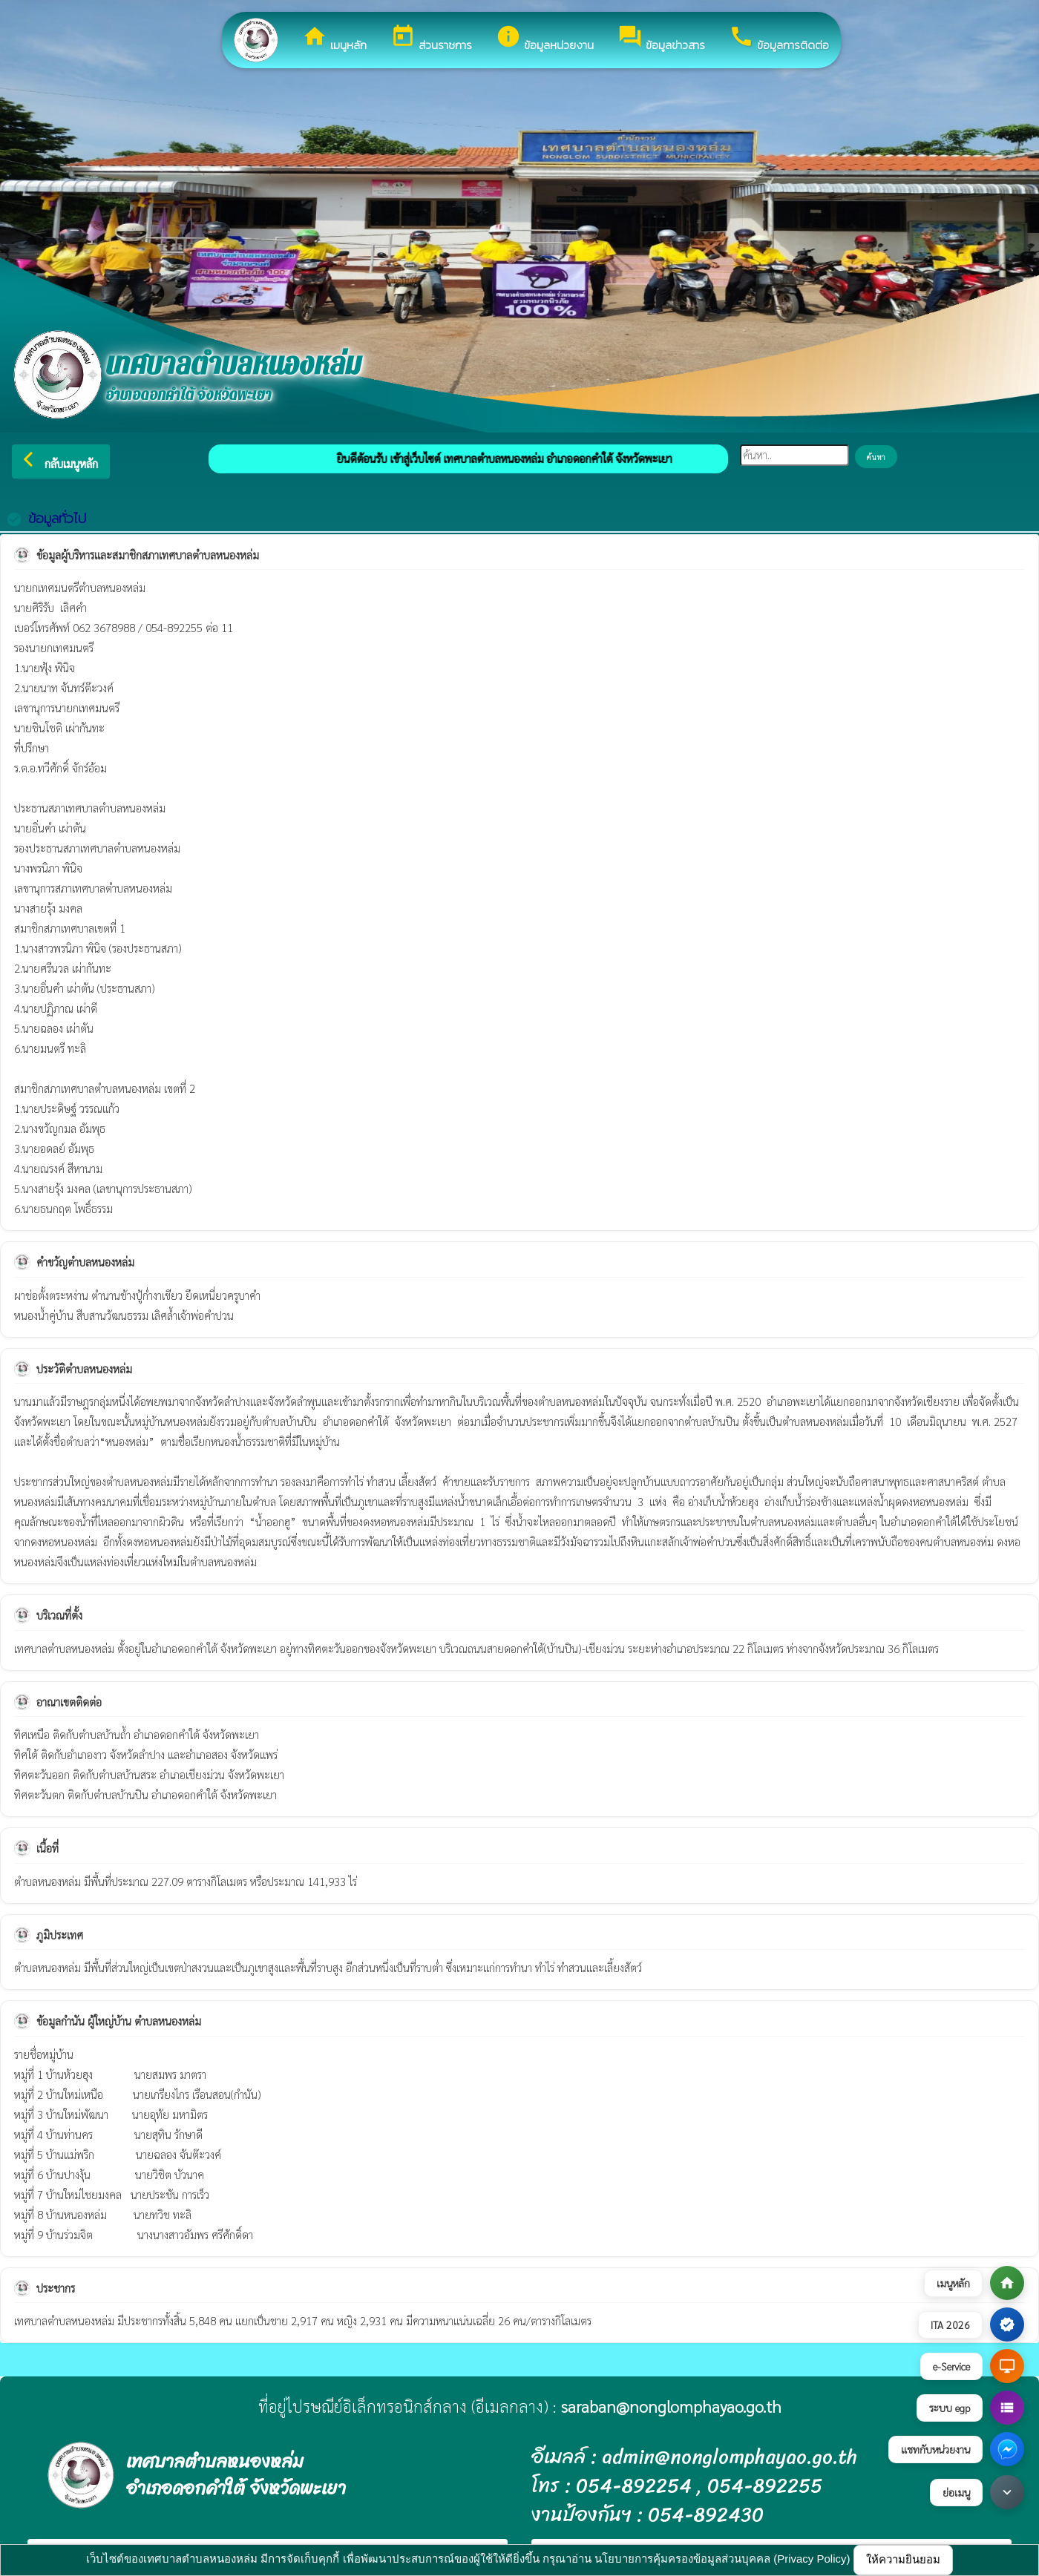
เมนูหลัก (334, 38)
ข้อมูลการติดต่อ (779, 38)
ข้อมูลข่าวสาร (661, 38)
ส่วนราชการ (431, 38)
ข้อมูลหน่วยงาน (545, 38)
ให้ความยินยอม (903, 2559)
